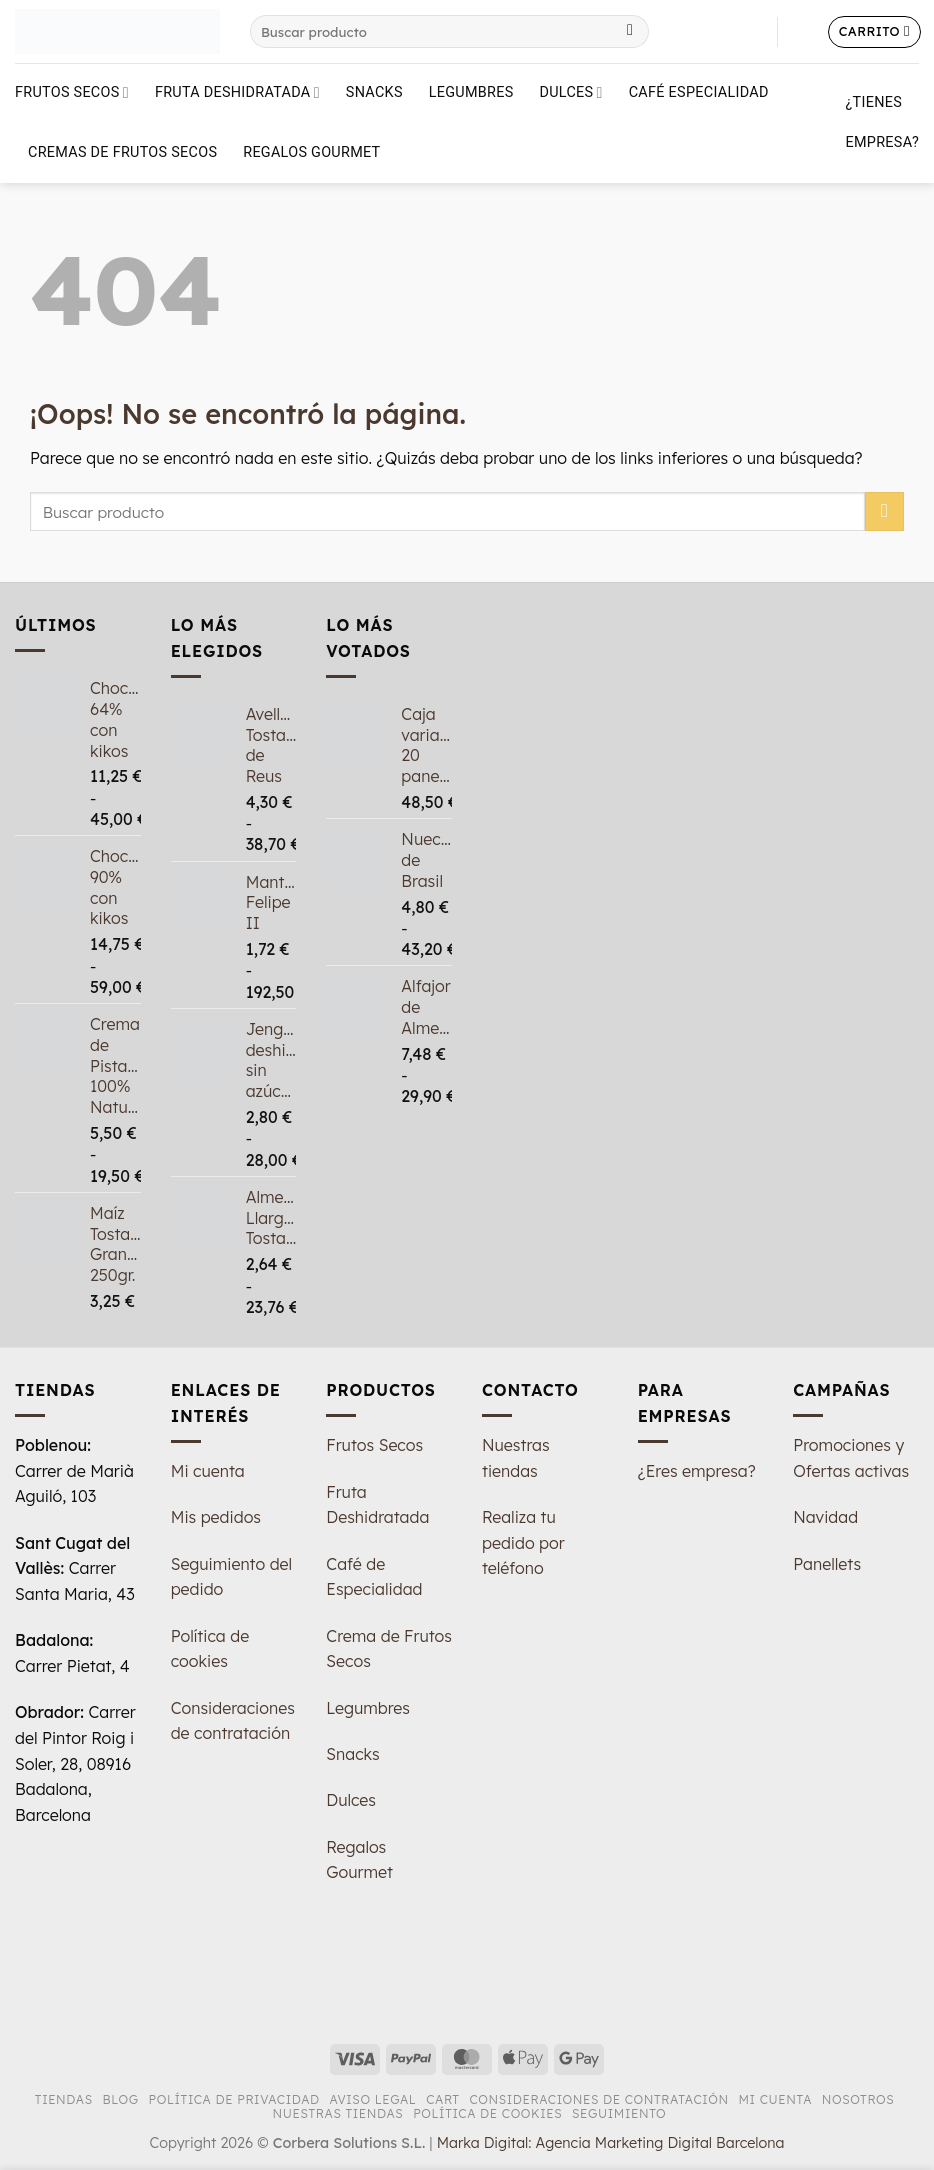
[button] (803, 32)
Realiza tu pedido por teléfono (523, 1542)
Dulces (571, 92)
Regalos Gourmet (311, 152)
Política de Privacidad (234, 2099)
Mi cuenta (208, 1471)
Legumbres (471, 92)
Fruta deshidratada (237, 92)
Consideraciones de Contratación (598, 2099)
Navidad (825, 1517)
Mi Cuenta (775, 2099)
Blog (121, 2099)
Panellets (827, 1564)
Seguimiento (619, 2113)
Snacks (374, 92)
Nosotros (858, 2099)
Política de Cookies (487, 2113)
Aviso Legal (372, 2099)
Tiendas (64, 2099)
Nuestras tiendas (338, 2113)
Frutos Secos (72, 92)
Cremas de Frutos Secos (122, 152)
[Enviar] (630, 32)
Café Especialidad (699, 92)
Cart (442, 2099)
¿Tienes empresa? (882, 122)
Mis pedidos (216, 1517)
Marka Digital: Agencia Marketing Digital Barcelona (611, 2143)
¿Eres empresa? (697, 1471)
